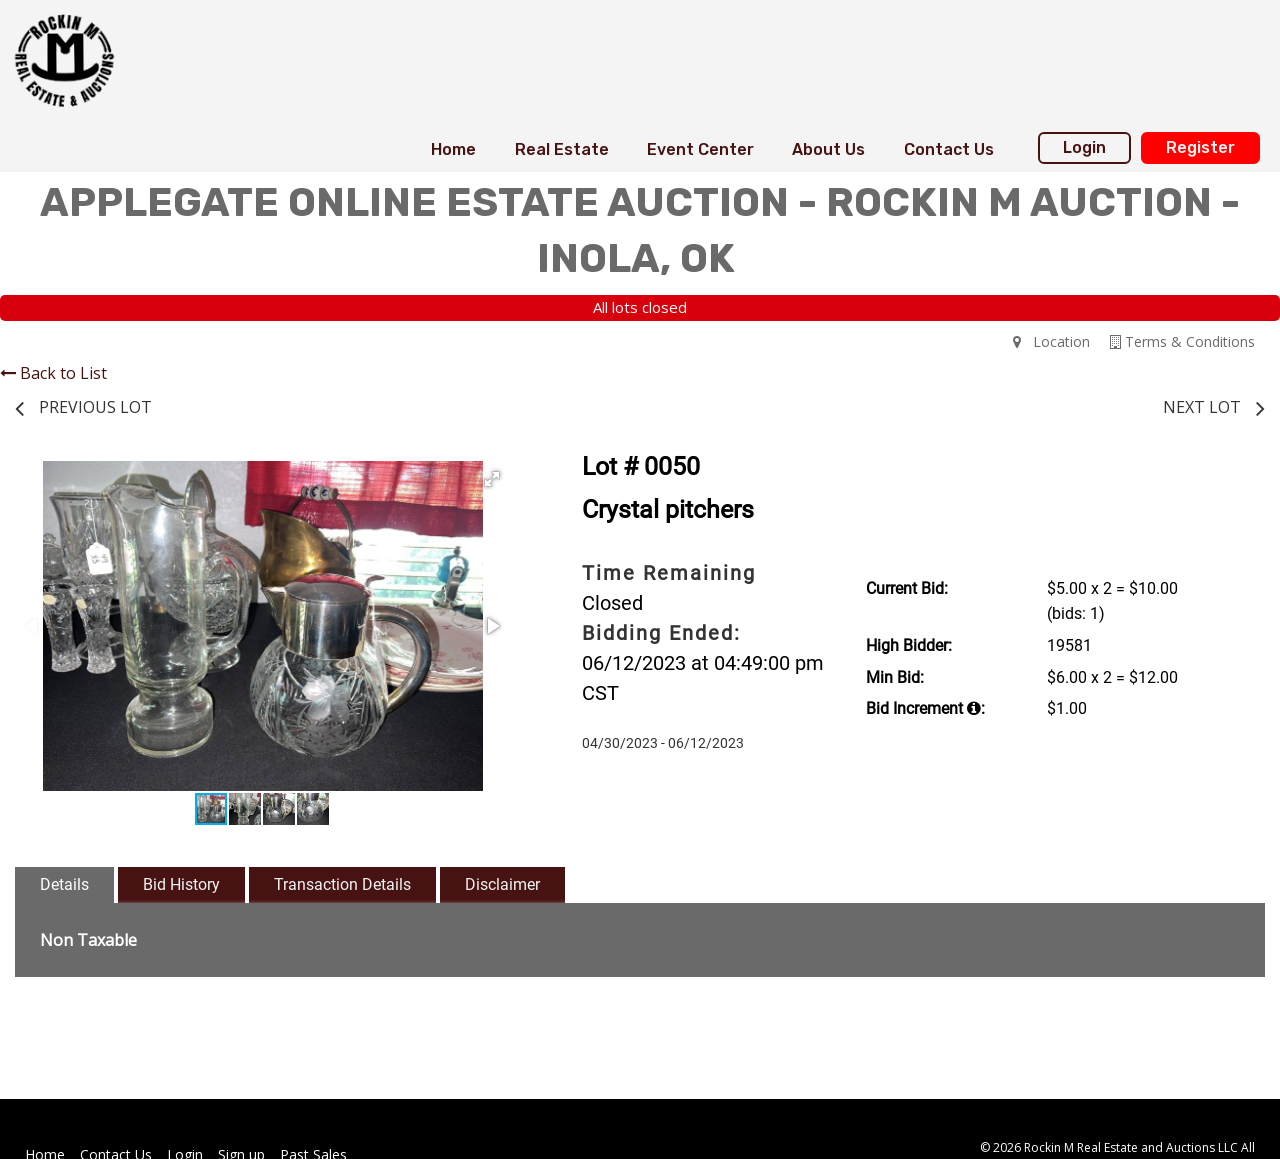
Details (64, 884)
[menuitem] (453, 150)
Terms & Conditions (1182, 341)
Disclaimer (502, 884)
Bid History (181, 884)
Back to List (53, 373)
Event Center (700, 149)
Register (1200, 147)
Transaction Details (342, 884)
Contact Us (949, 149)
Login (1084, 147)
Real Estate (562, 149)
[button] (492, 479)
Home (453, 149)
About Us (828, 149)
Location (1051, 341)
